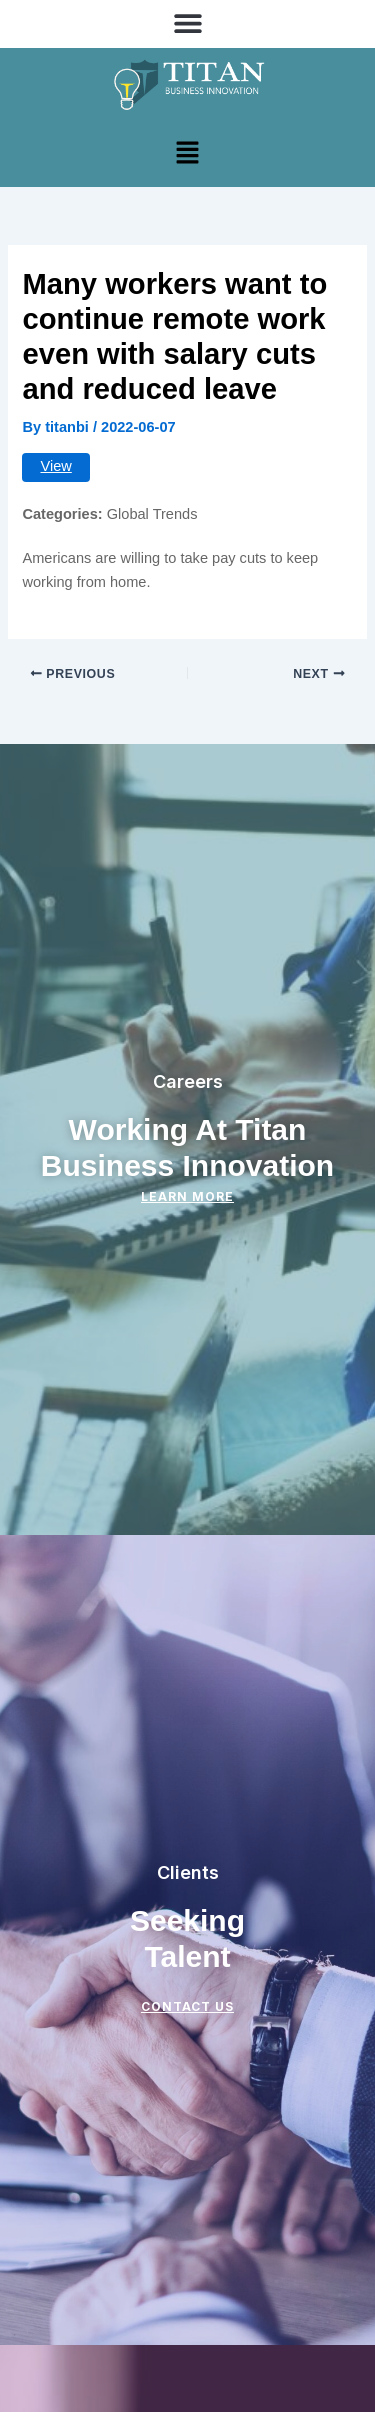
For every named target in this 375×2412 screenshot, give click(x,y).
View (55, 466)
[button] (187, 22)
